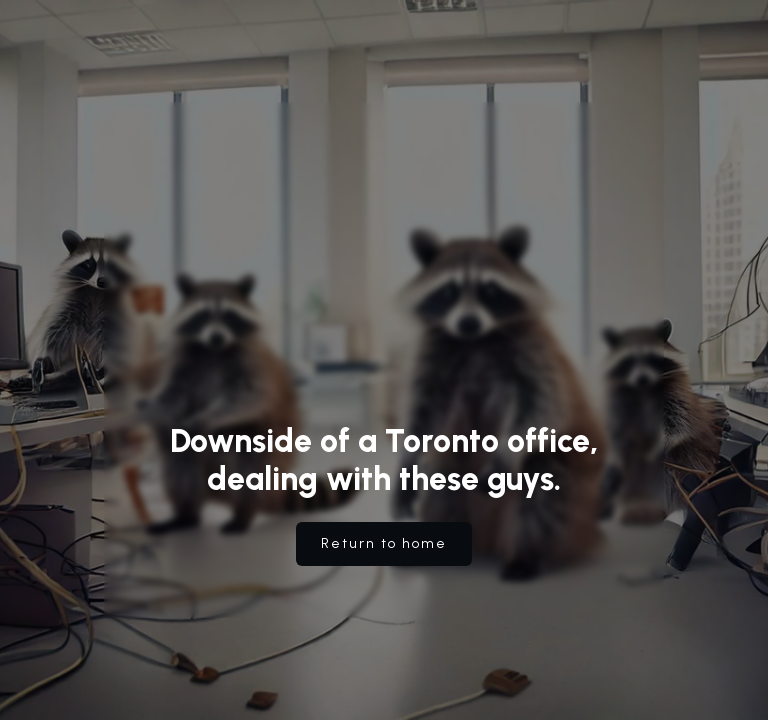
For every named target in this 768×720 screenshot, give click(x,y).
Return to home (384, 543)
